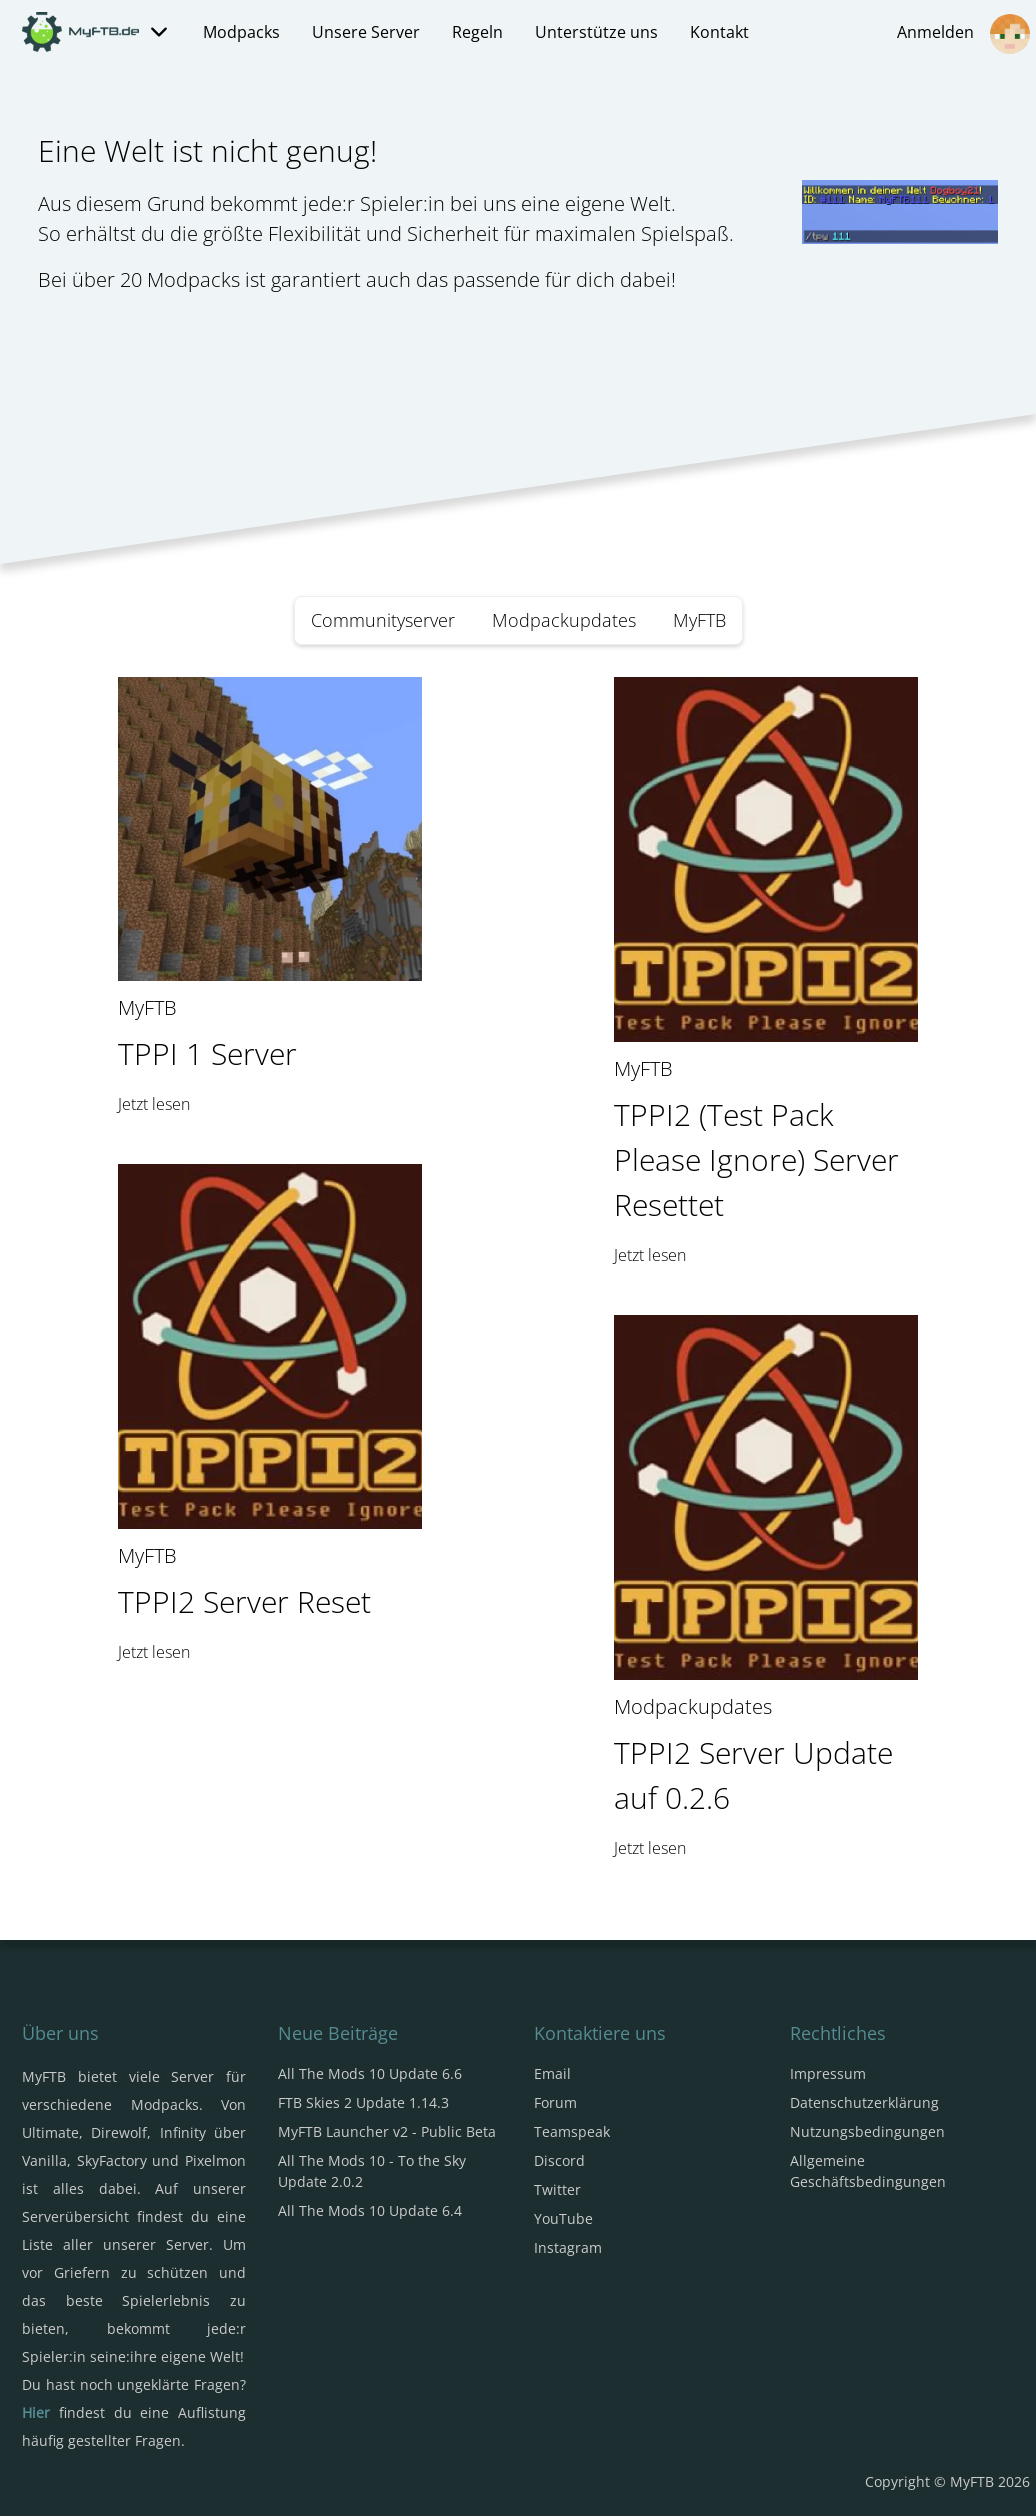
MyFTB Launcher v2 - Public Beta (387, 2131)
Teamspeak (572, 2131)
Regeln (477, 32)
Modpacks (241, 32)
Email (552, 2073)
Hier (36, 2412)
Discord (559, 2160)
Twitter (557, 2189)
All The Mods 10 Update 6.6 (370, 2073)
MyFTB (699, 620)
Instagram (568, 2247)
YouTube (563, 2218)
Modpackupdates (564, 620)
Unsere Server (366, 32)
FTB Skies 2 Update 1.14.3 (363, 2102)
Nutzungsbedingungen (867, 2131)
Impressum (828, 2073)
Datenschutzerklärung (864, 2102)
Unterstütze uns (596, 32)
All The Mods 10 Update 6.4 (370, 2210)
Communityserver (383, 620)
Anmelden (963, 34)
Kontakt (719, 32)
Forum (555, 2102)
